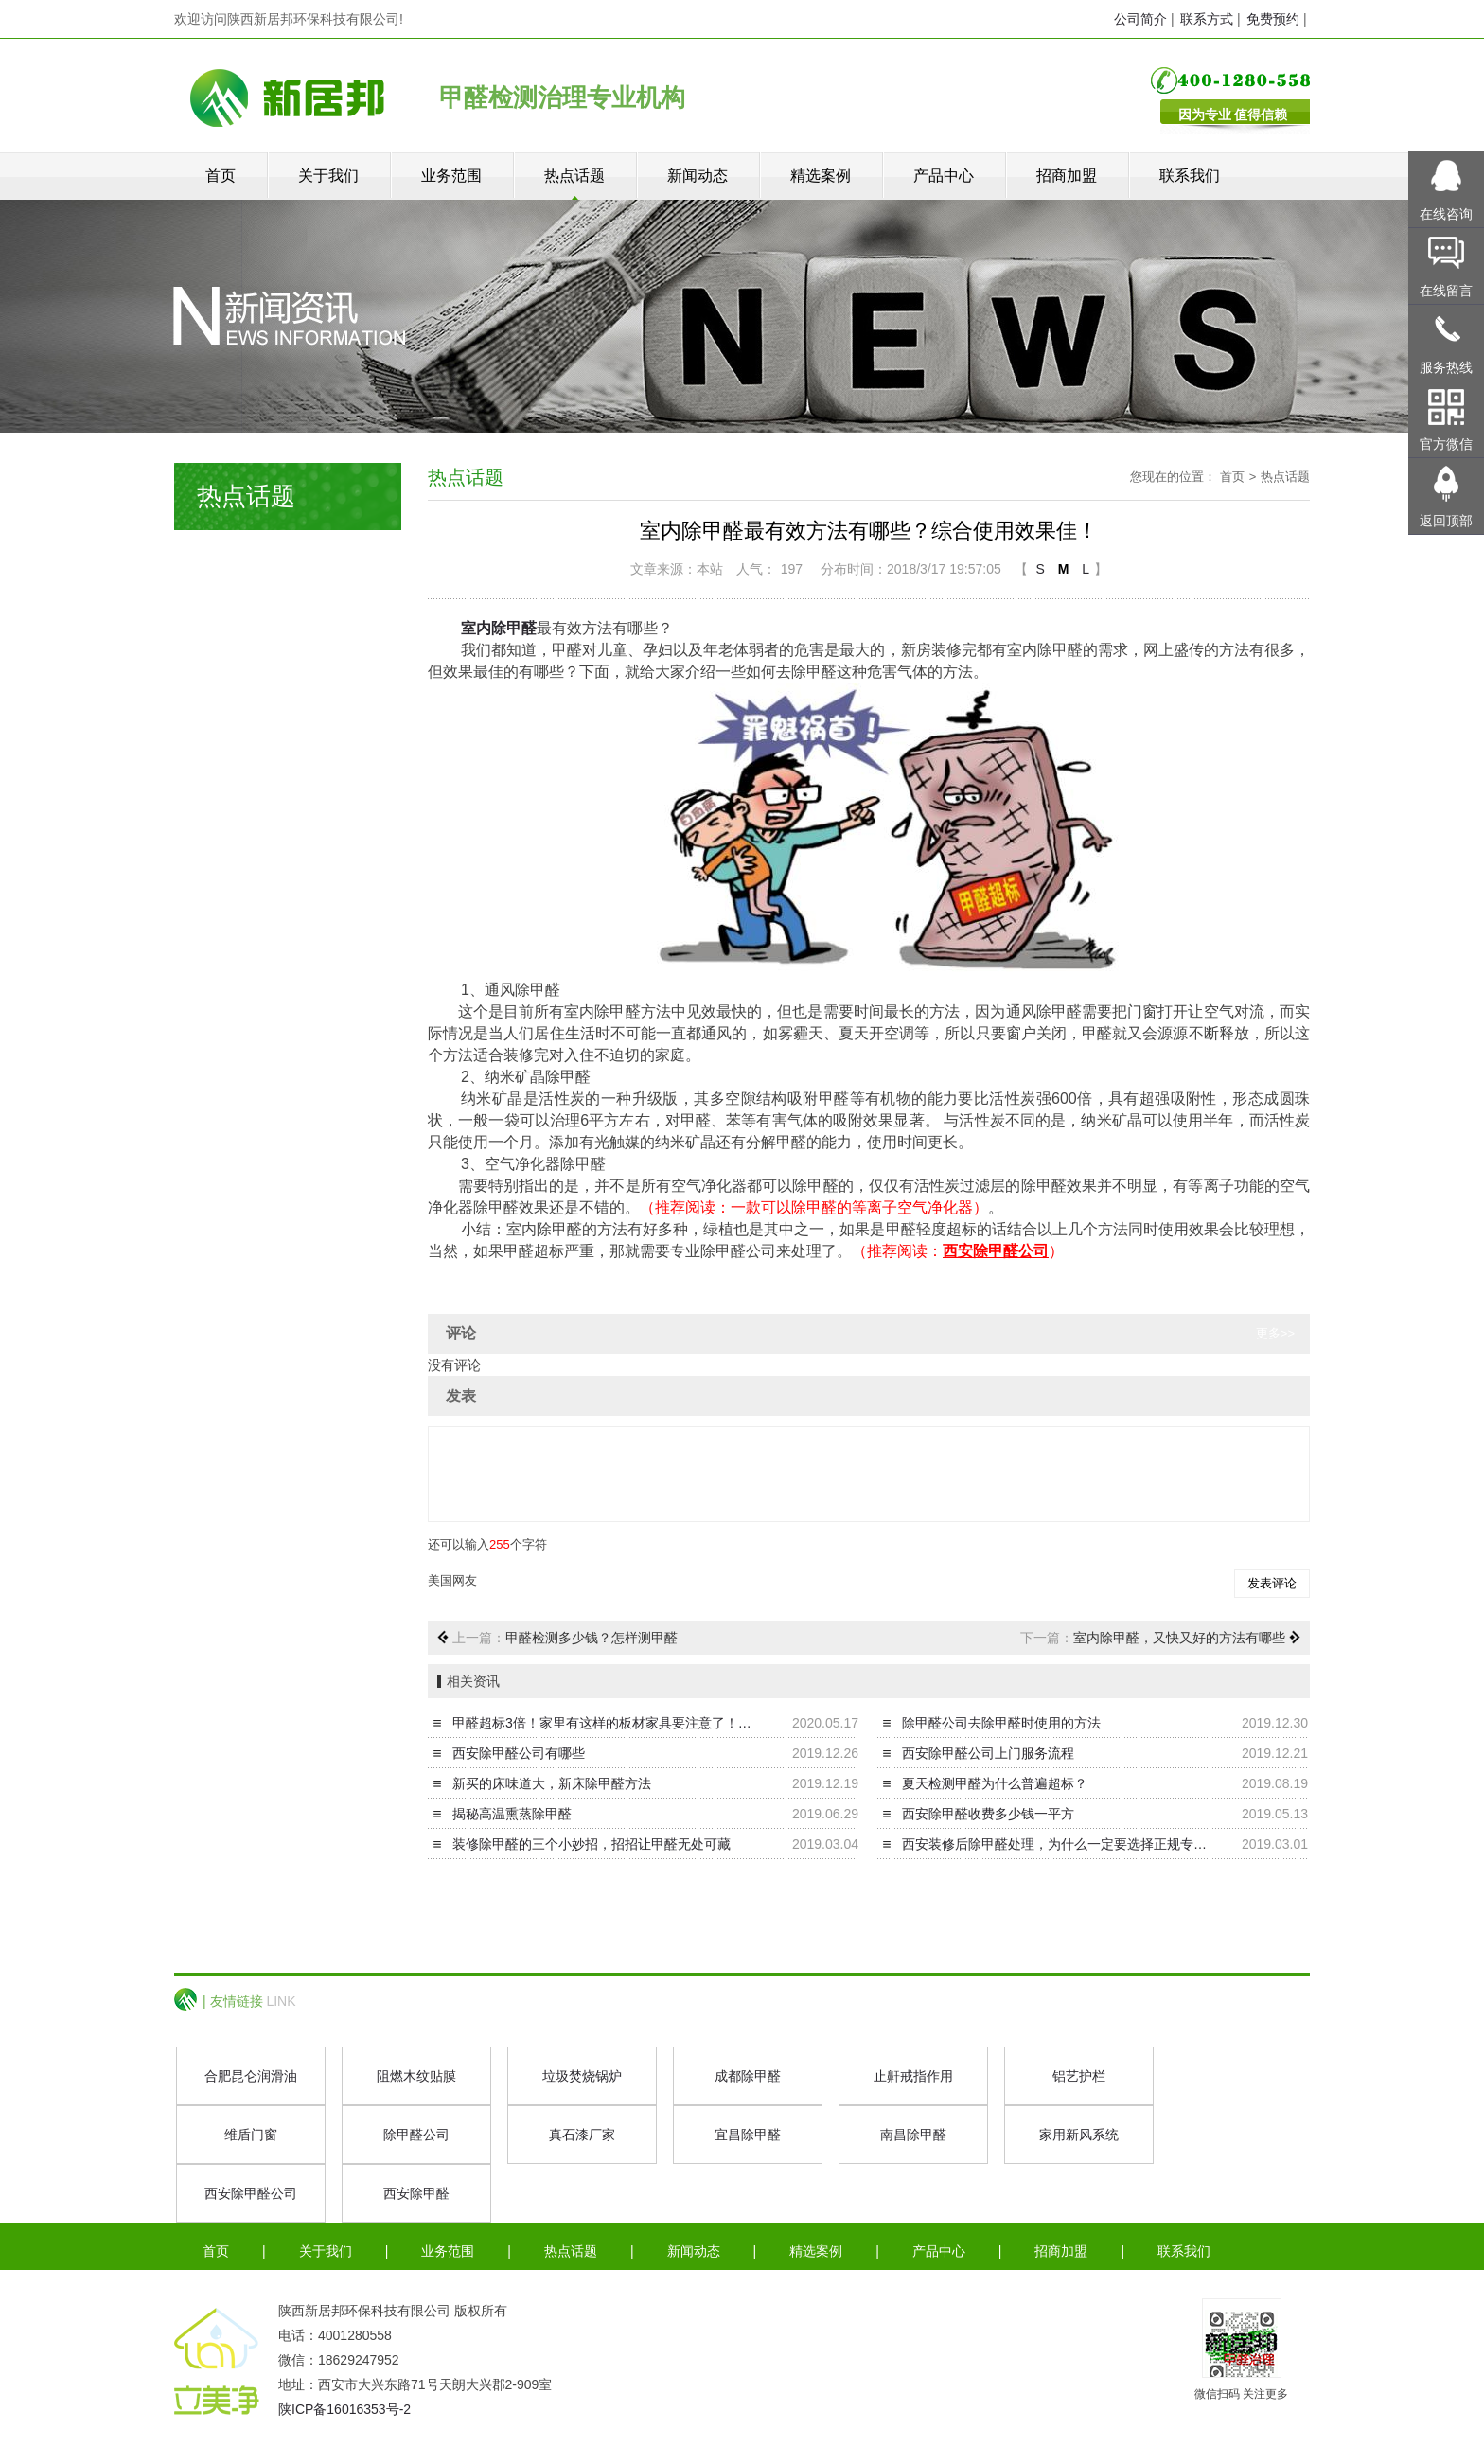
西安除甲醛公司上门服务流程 (988, 1753)
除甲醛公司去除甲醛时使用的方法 (1001, 1722)
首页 (220, 176)
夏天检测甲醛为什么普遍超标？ (994, 1783)
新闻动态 (697, 176)
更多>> (1275, 1333)
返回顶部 (1446, 520)
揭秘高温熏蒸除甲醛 (512, 1813)
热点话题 (574, 176)
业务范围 (451, 176)
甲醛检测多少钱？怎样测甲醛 (591, 1637)
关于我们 (328, 176)
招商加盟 (1066, 176)
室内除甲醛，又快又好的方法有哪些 (1179, 1637)
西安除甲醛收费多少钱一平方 (988, 1813)
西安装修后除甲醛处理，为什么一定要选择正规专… (1054, 1844)
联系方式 (1206, 19)
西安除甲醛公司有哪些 (518, 1753)
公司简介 (1140, 19)
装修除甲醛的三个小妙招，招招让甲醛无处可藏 (591, 1844)
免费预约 (1272, 19)
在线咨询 (1446, 214)
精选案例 (820, 176)
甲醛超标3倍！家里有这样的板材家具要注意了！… (601, 1722)
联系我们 (1189, 176)
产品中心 (943, 176)
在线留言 (1446, 290)
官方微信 (1446, 444)
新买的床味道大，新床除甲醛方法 (551, 1783)
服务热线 (1446, 367)
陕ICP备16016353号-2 (344, 2409)
